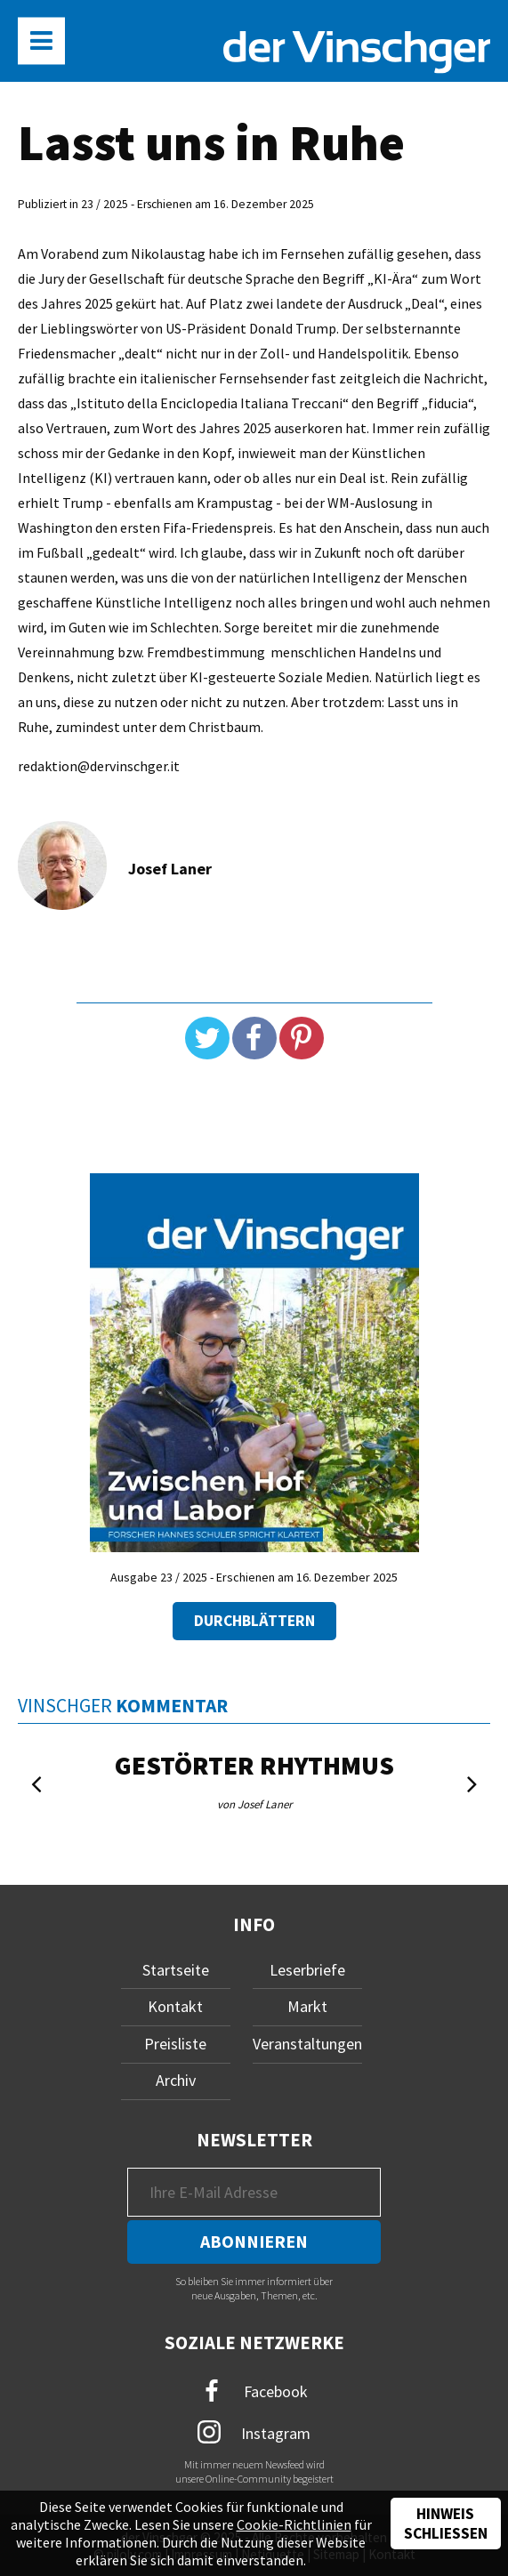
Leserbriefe (307, 1970)
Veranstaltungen (307, 2043)
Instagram (254, 2431)
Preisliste (175, 2043)
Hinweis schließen (446, 2523)
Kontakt (175, 2006)
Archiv (176, 2080)
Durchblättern (254, 1620)
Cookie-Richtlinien (294, 2524)
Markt (307, 2006)
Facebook (254, 2391)
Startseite (175, 1970)
